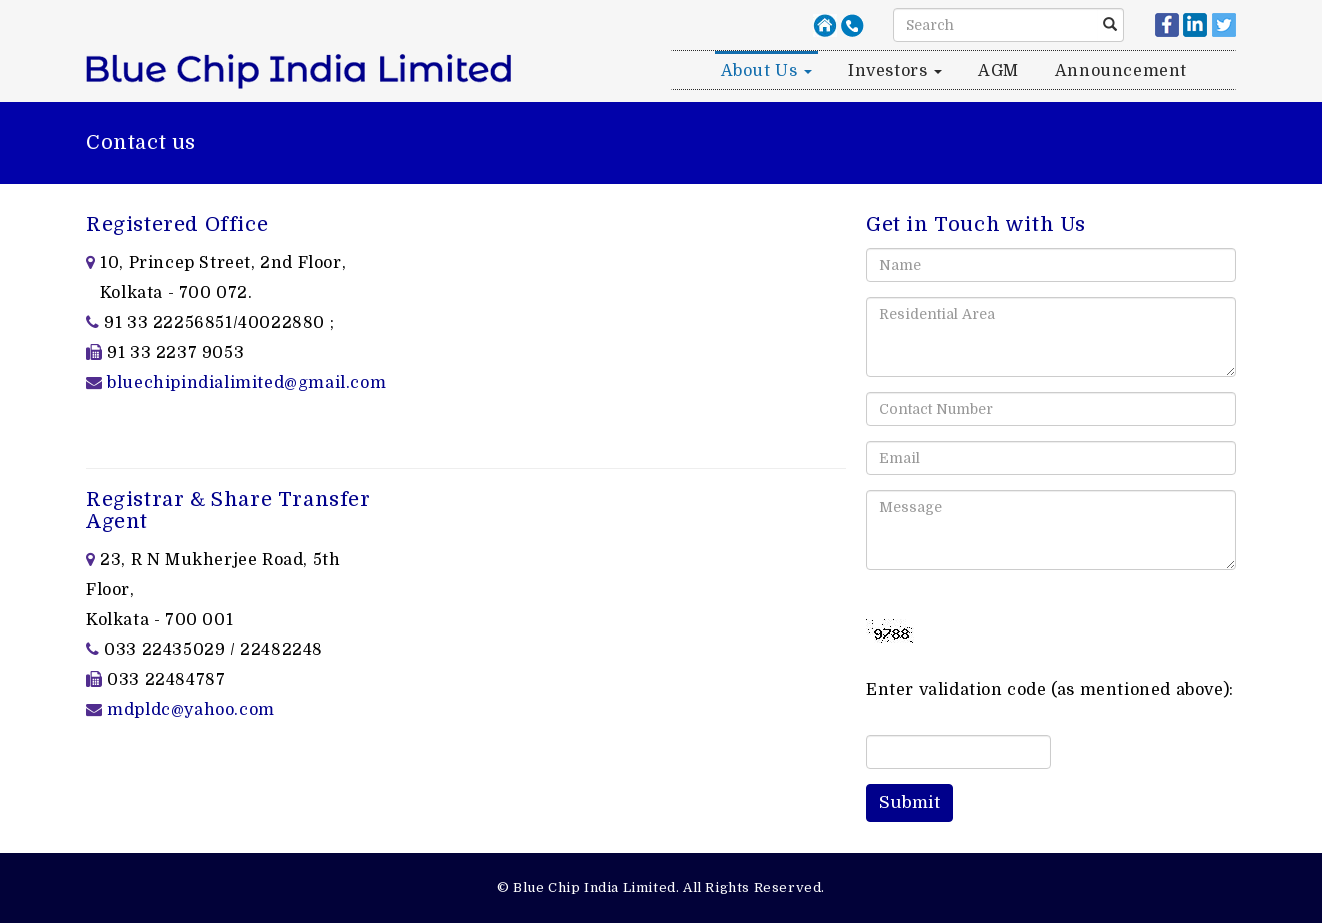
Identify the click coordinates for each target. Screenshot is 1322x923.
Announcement (1121, 71)
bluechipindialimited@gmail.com (246, 383)
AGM (998, 71)
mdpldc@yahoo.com (191, 710)
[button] (909, 803)
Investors (895, 71)
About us (766, 71)
